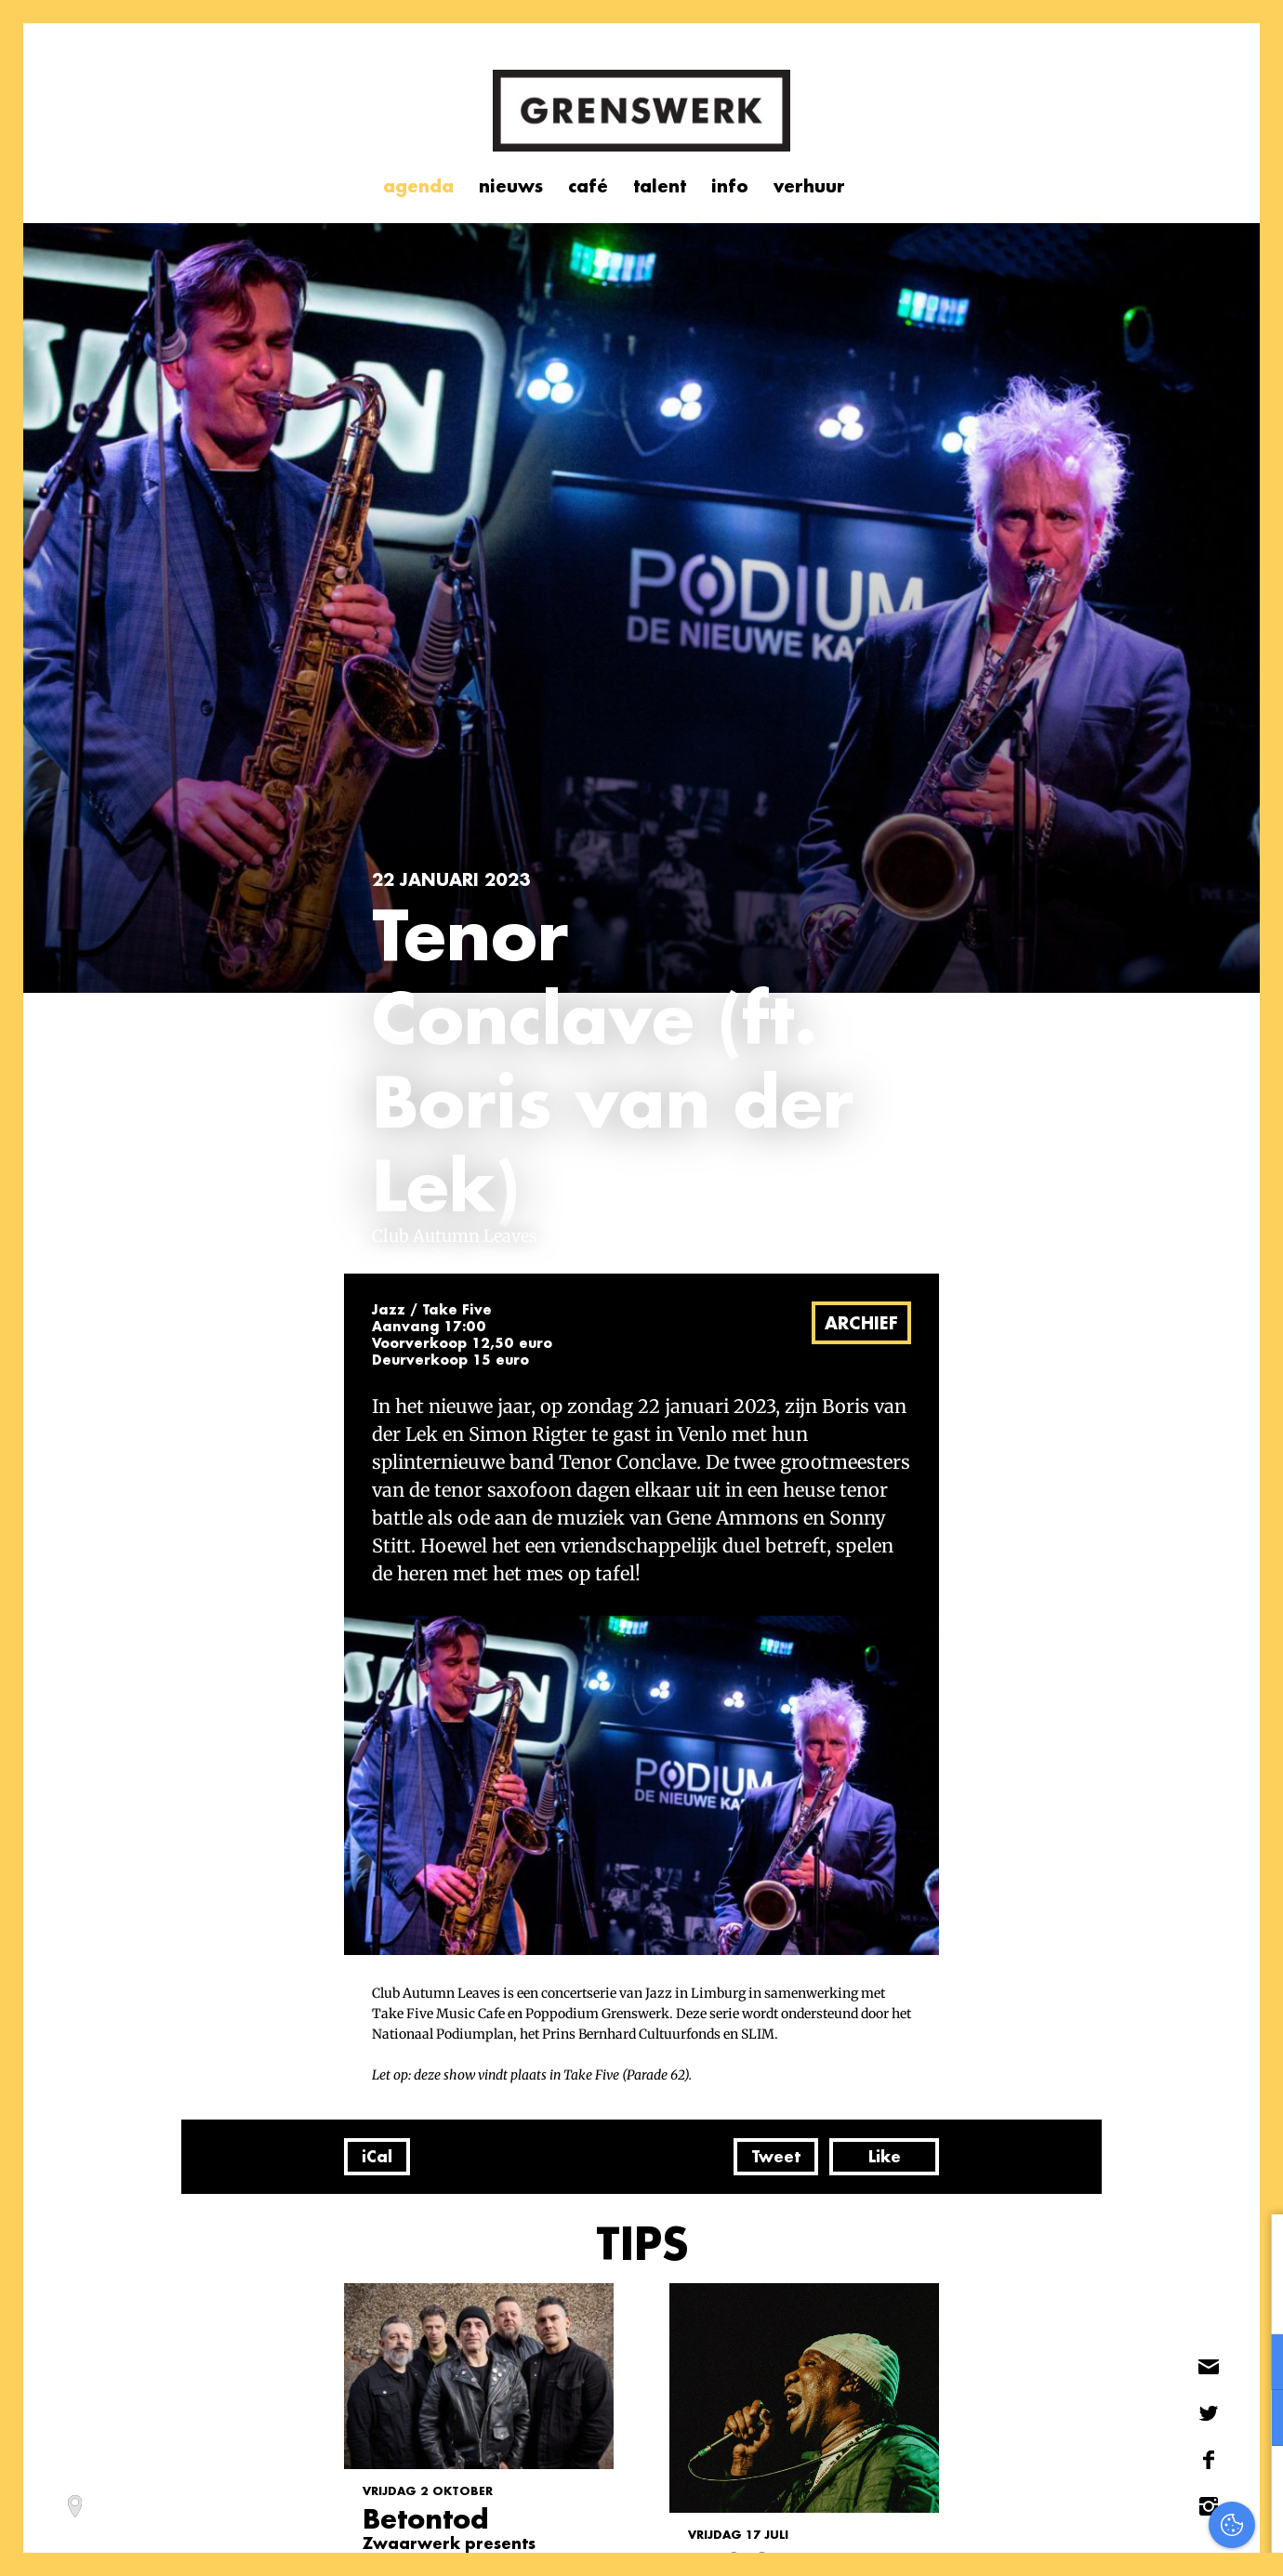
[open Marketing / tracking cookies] (1253, 2420)
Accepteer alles (1124, 2487)
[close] (1254, 2248)
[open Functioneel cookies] (1253, 2364)
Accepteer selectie (1125, 2541)
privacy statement (1190, 2301)
